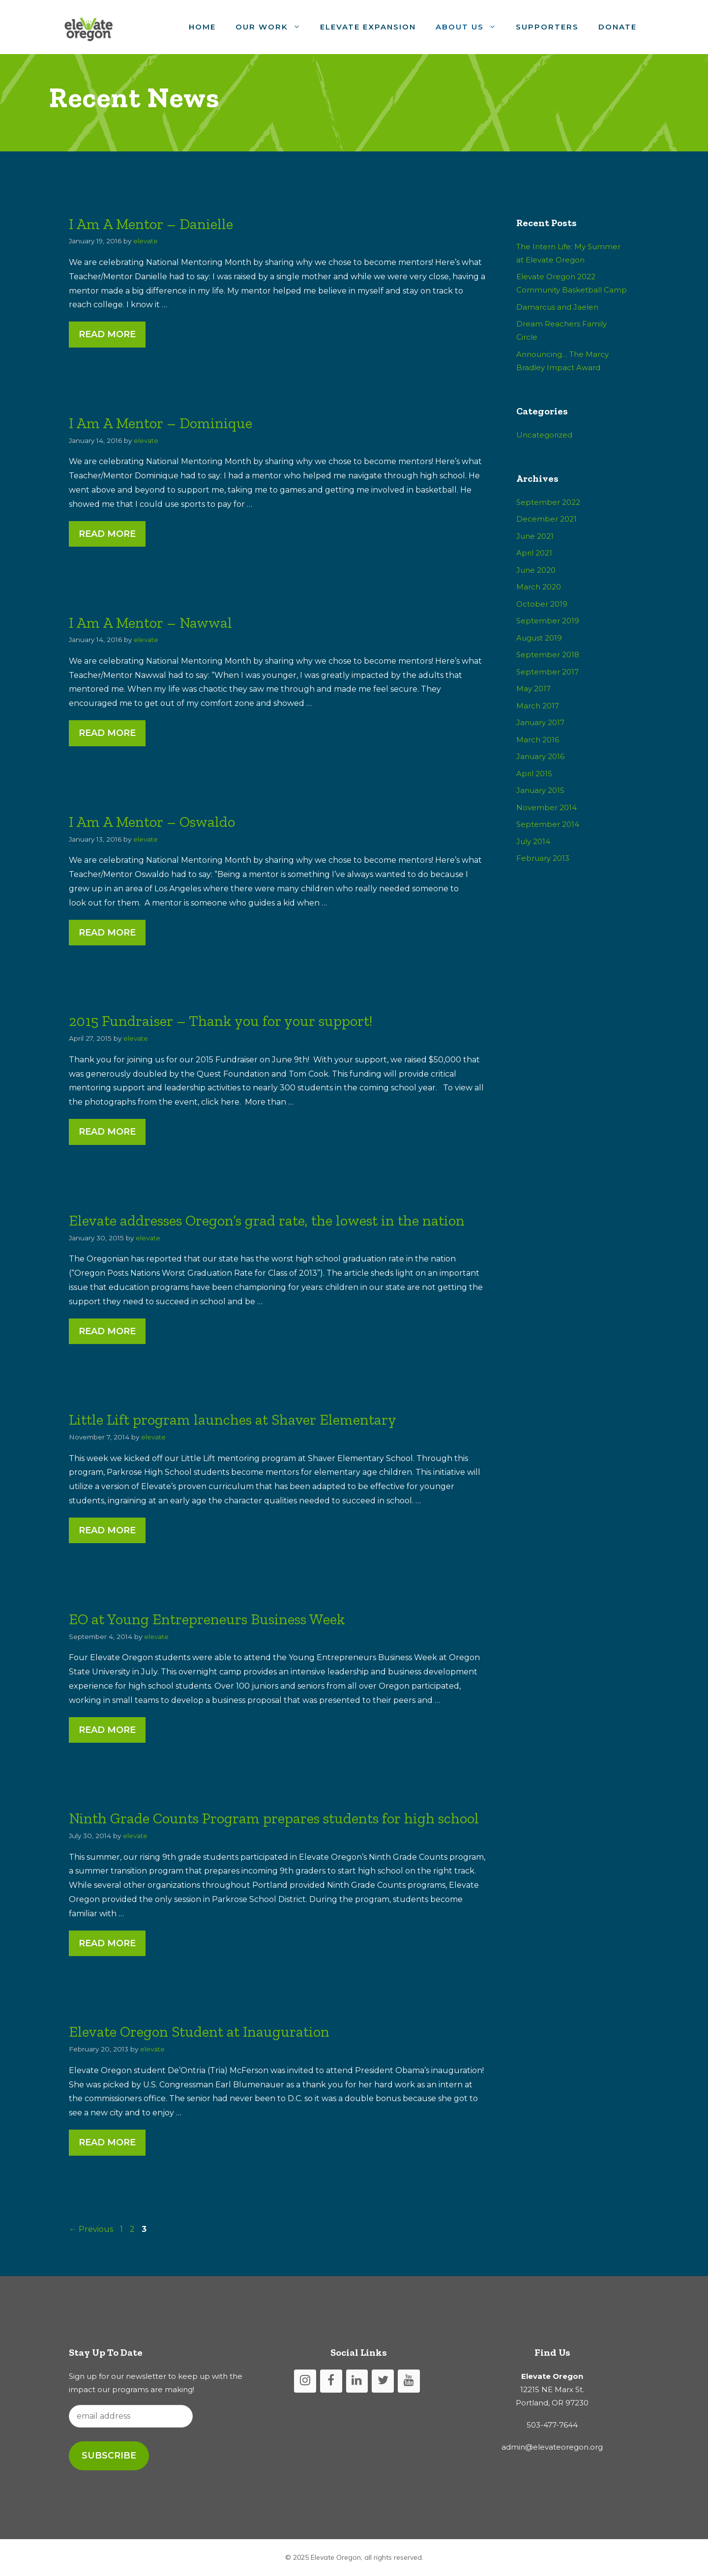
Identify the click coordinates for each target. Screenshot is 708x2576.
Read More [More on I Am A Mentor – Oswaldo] (107, 932)
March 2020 (538, 586)
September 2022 (548, 502)
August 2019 (539, 638)
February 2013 (542, 858)
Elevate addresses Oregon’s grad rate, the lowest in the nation (267, 1220)
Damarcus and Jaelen (557, 307)
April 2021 (534, 552)
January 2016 (540, 756)
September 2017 (547, 671)
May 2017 (533, 688)
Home (202, 26)
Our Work (273, 27)
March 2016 (537, 739)
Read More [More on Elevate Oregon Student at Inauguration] (107, 2142)
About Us (471, 27)
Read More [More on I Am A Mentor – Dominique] (107, 533)
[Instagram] (305, 2381)
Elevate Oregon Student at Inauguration (199, 2032)
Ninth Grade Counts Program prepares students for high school (274, 1818)
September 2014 (547, 824)
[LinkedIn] (357, 2381)
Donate (617, 26)
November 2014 (546, 807)
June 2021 (535, 536)
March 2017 (537, 705)
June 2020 (536, 570)
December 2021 (546, 519)
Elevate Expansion (368, 26)
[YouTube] (409, 2381)
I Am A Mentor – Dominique (160, 423)
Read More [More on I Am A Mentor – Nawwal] (107, 733)
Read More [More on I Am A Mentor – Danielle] (107, 334)
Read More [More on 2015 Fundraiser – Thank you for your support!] (107, 1131)
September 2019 (547, 620)
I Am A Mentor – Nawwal (150, 623)
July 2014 (533, 841)
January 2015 (540, 790)
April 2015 (534, 773)
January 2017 (540, 722)
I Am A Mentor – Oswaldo (152, 822)
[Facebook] (331, 2381)
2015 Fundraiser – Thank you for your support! (220, 1021)
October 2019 (541, 604)
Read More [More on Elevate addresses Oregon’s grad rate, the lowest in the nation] (107, 1331)
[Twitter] (383, 2381)
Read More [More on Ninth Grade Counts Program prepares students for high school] (107, 1943)
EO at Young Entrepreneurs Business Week (207, 1619)
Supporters (547, 26)
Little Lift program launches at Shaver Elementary (232, 1420)
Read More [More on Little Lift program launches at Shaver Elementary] (107, 1530)
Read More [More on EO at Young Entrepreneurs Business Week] (107, 1730)
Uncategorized (544, 434)
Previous (91, 2229)
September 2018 (547, 654)
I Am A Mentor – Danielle (151, 224)
